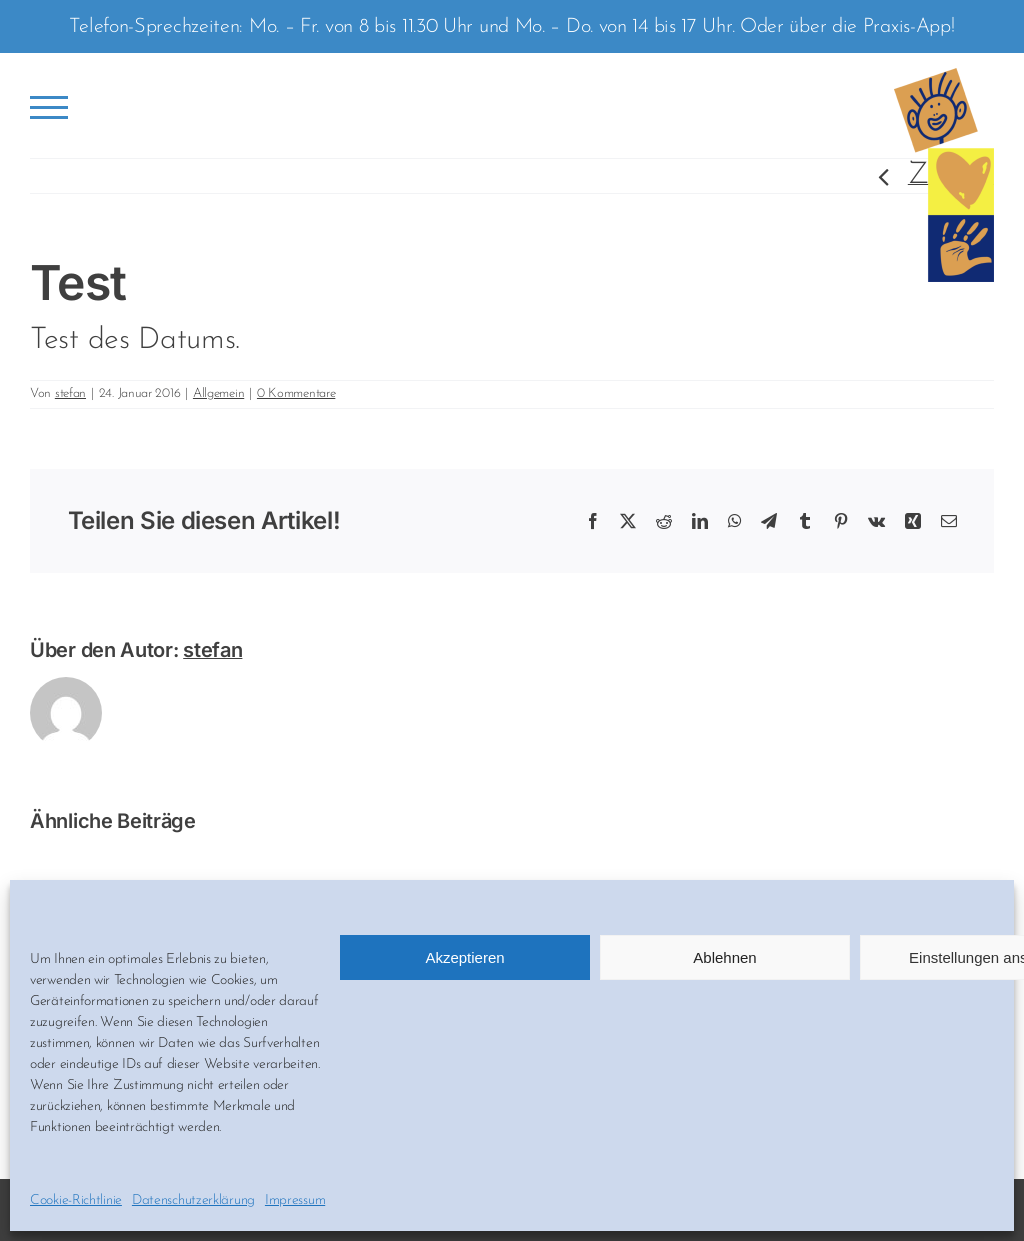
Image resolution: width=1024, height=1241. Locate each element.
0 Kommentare (296, 393)
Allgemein (218, 393)
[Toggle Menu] (49, 107)
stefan (70, 393)
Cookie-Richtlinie (76, 1200)
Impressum (295, 1200)
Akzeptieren (464, 957)
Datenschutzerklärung (193, 1200)
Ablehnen (724, 957)
